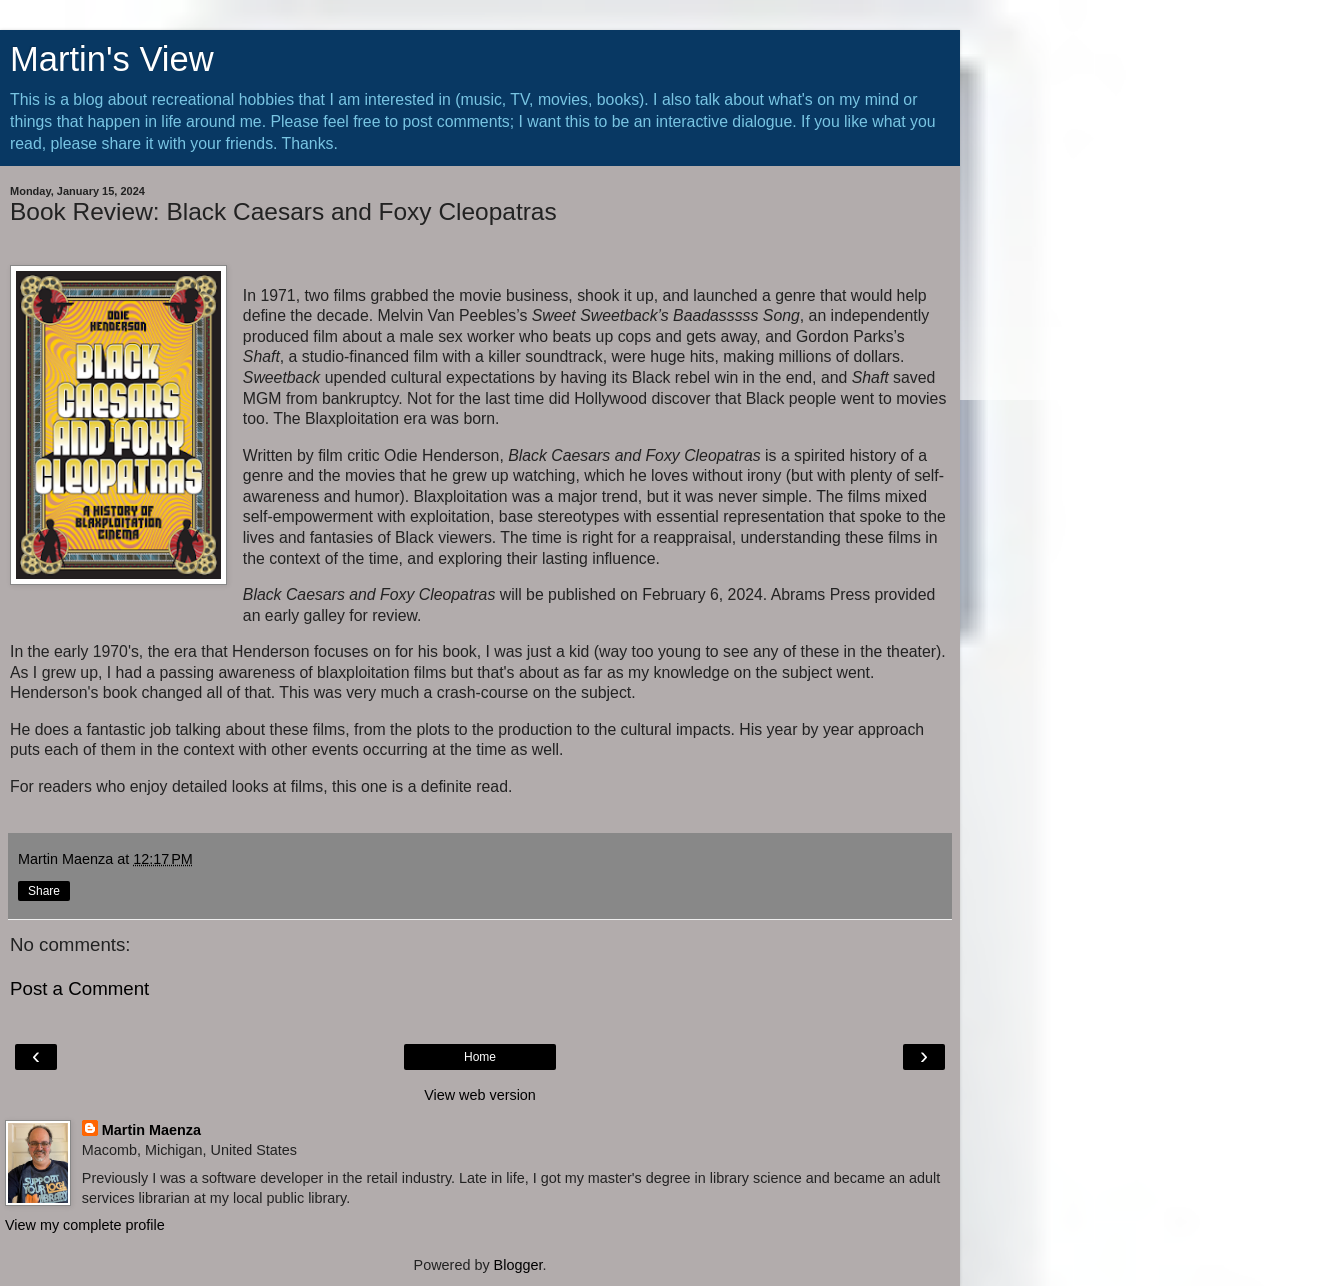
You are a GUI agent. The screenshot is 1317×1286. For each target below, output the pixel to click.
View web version (480, 1095)
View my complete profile (85, 1225)
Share (44, 891)
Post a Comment (79, 988)
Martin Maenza (151, 1130)
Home (480, 1057)
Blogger (518, 1265)
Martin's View (112, 59)
